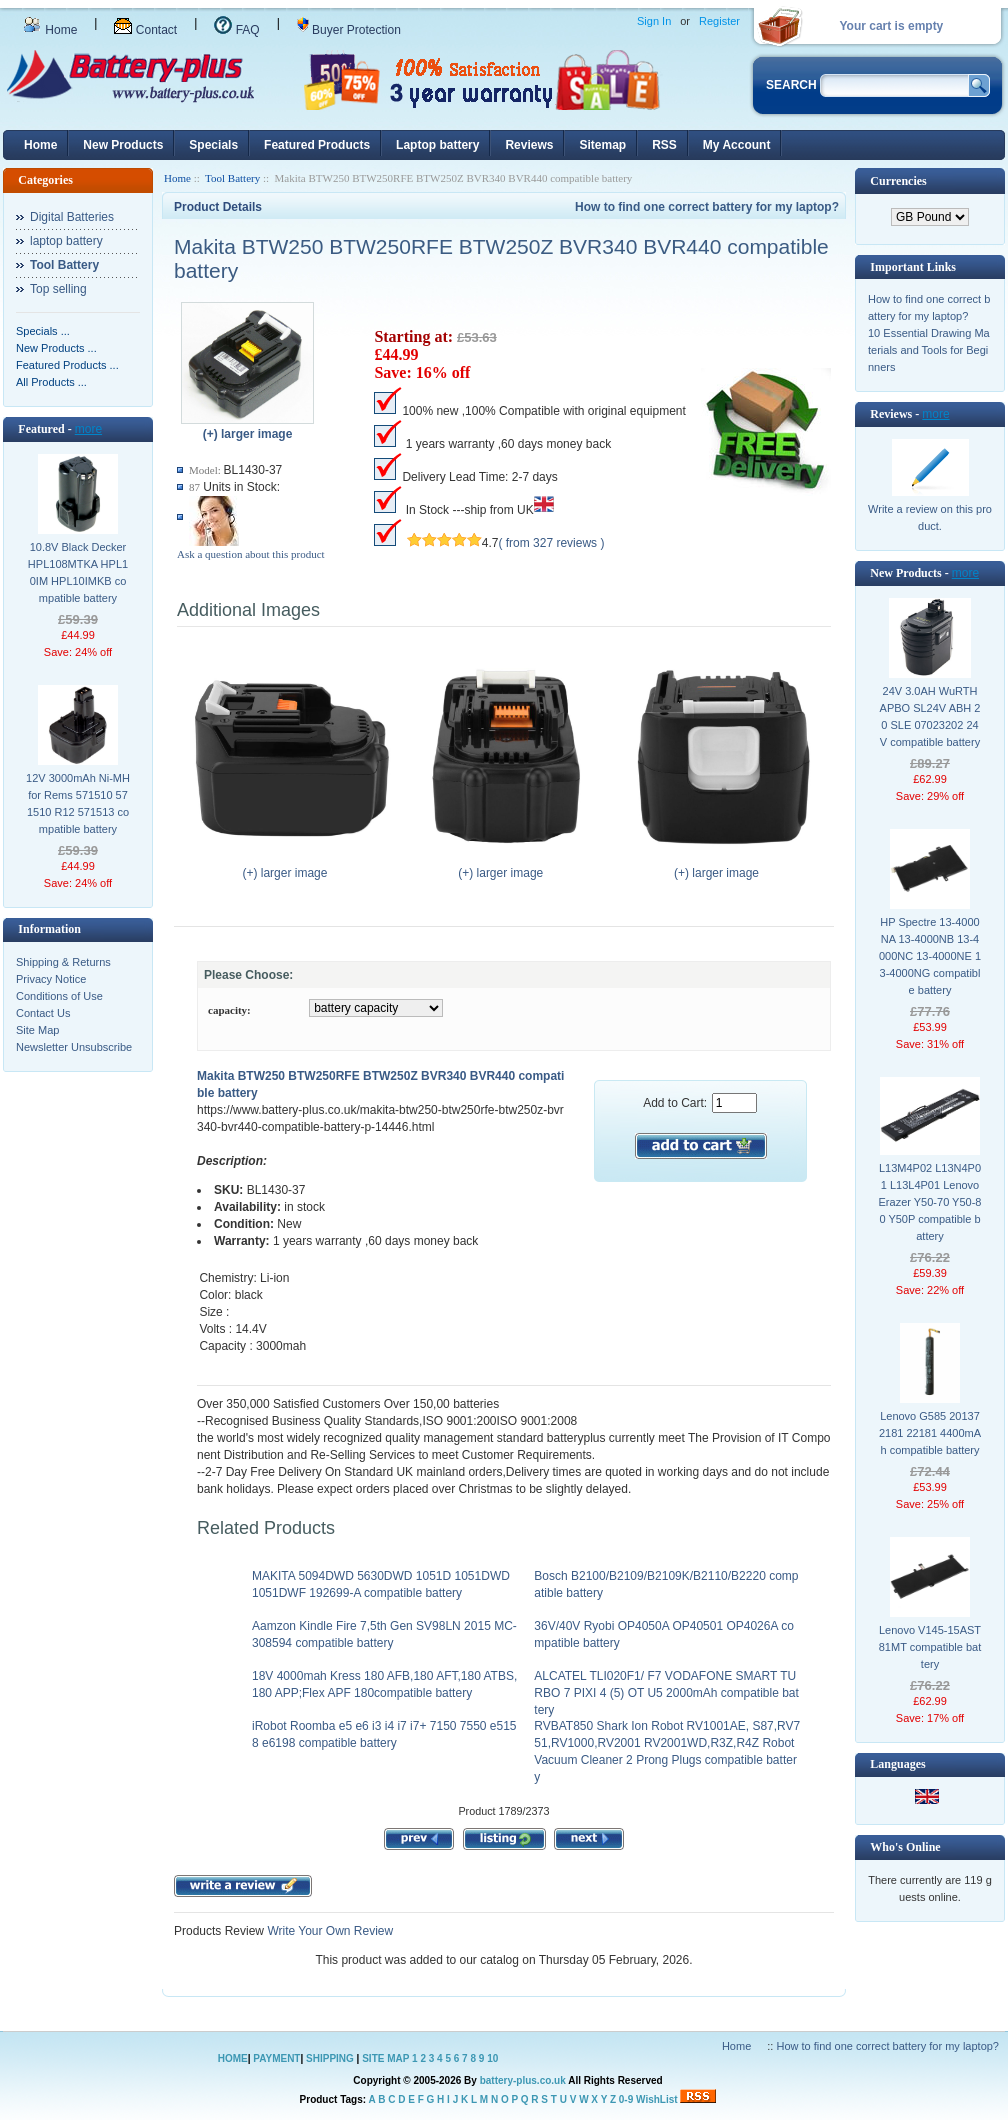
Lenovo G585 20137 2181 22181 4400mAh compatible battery (930, 1433)
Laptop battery (437, 145)
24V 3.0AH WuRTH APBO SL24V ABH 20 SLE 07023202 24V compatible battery (930, 716)
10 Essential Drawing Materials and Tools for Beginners (929, 350)
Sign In (654, 21)
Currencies (898, 181)
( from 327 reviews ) (551, 543)
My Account (737, 145)
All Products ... (51, 382)
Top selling (58, 289)
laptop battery (66, 241)
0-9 (626, 2099)
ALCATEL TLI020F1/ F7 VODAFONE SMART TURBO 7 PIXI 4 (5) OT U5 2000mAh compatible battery (666, 1693)
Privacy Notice (51, 979)
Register (719, 21)
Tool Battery (232, 178)
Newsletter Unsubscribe (74, 1047)
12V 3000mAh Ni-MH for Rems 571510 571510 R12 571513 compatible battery (78, 803)
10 (492, 2058)
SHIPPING (330, 2058)
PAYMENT (276, 2058)
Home (50, 30)
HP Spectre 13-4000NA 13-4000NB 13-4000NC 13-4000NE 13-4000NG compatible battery (930, 956)
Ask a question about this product (251, 554)
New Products (123, 145)
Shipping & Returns (63, 962)
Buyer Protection (349, 30)
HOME (233, 2058)
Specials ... (43, 331)
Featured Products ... (67, 365)
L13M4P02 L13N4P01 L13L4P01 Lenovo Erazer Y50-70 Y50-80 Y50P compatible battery (930, 1202)
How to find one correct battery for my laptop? (707, 207)
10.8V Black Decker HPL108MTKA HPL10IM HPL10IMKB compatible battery (78, 572)
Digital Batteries (72, 217)
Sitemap (602, 145)
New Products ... (56, 348)
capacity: (229, 1010)
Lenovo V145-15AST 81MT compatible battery (930, 1647)
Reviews (529, 145)
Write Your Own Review (328, 1931)
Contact (145, 30)
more (88, 429)
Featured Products (317, 145)
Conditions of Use (59, 996)
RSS (664, 145)
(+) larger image (289, 867)
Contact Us (43, 1013)
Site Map (37, 1030)
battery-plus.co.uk (523, 2080)
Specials (213, 145)
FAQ (236, 30)
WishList (657, 2099)
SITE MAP (385, 2058)
